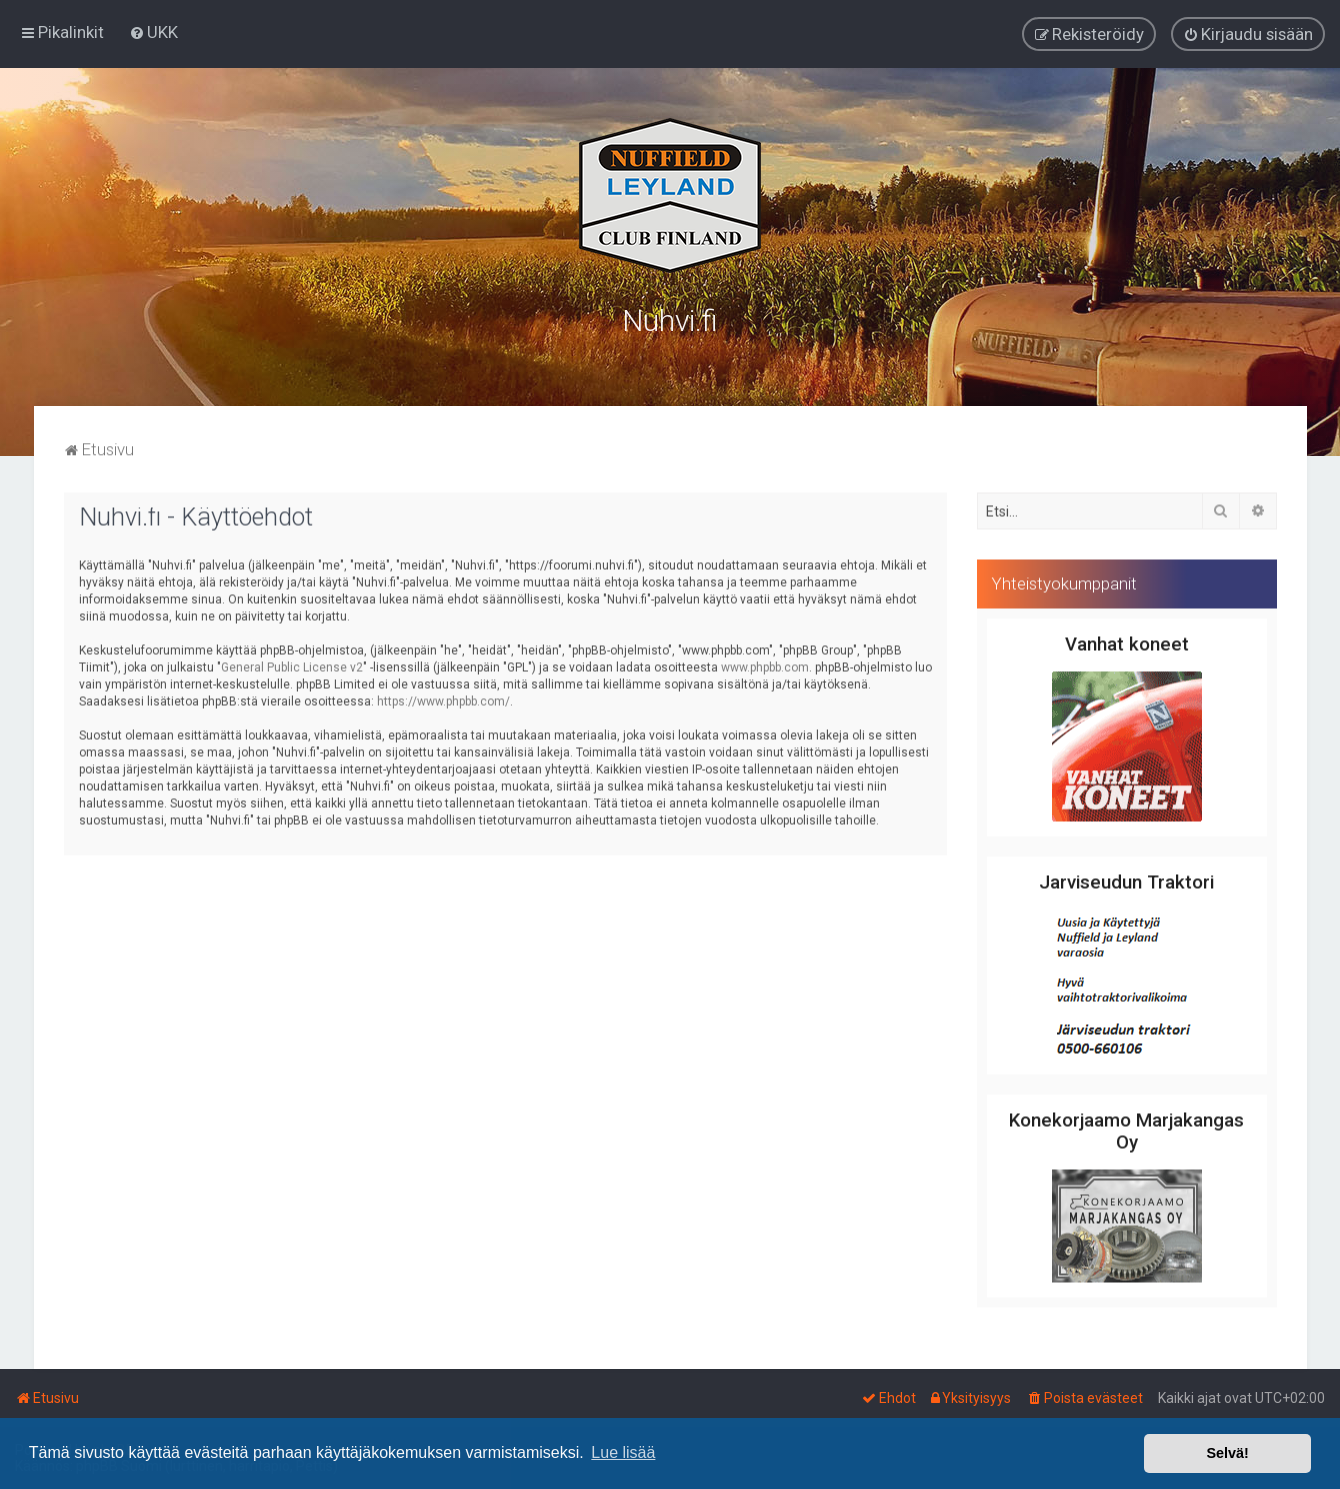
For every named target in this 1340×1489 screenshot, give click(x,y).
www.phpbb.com (765, 663)
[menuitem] (153, 31)
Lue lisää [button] (623, 1452)
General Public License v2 (292, 663)
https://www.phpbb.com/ (443, 697)
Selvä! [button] (1227, 1453)
